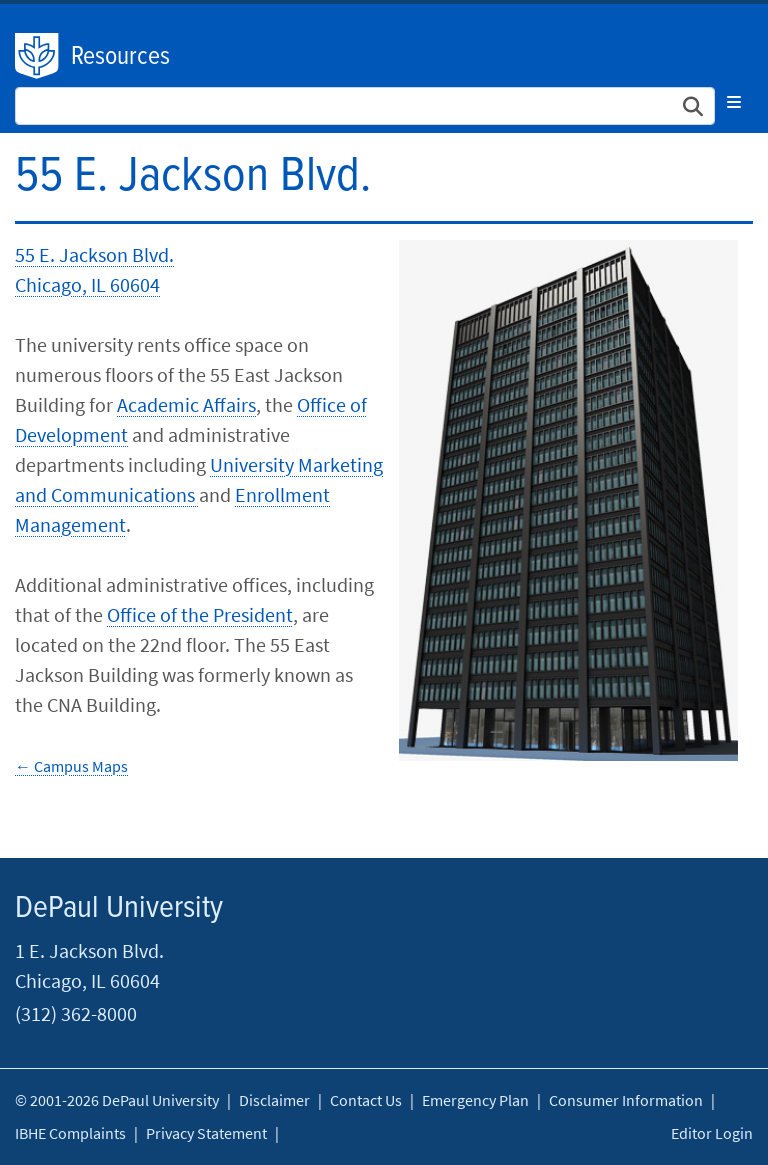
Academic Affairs (186, 404)
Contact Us (366, 1100)
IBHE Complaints (70, 1133)
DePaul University (38, 56)
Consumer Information (626, 1100)
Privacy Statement (206, 1133)
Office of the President (200, 614)
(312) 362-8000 (76, 1013)
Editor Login (712, 1133)
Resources (120, 57)
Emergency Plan (475, 1100)
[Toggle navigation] (734, 102)
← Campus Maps (71, 766)
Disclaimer (274, 1100)
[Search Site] (365, 106)
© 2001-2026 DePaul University (117, 1100)
